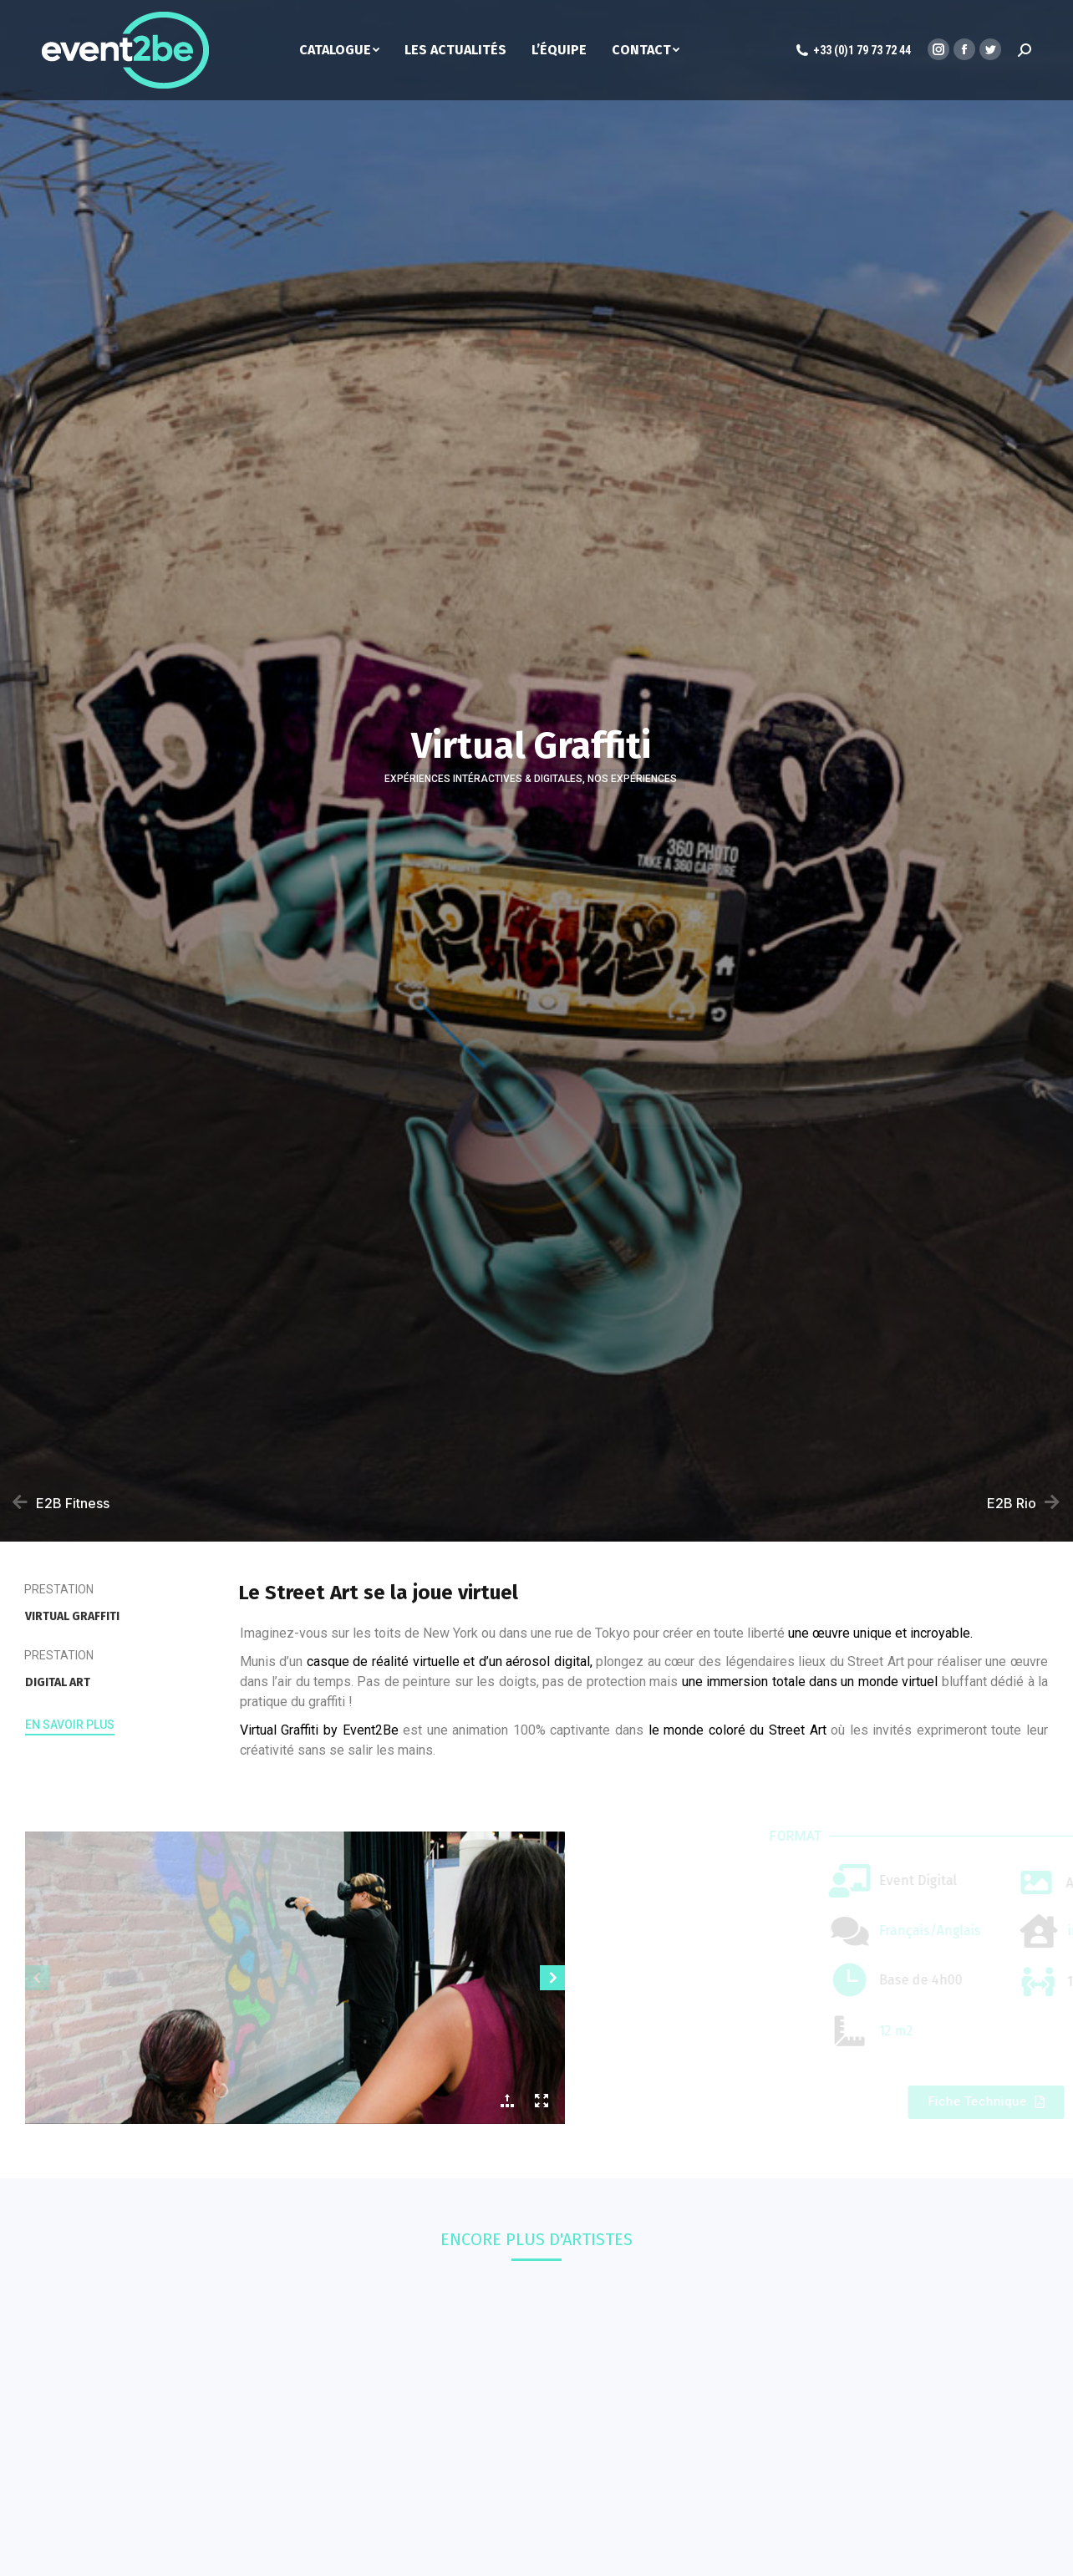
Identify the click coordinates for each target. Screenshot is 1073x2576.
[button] (69, 1727)
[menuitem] (351, 50)
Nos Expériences (632, 779)
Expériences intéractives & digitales (483, 779)
